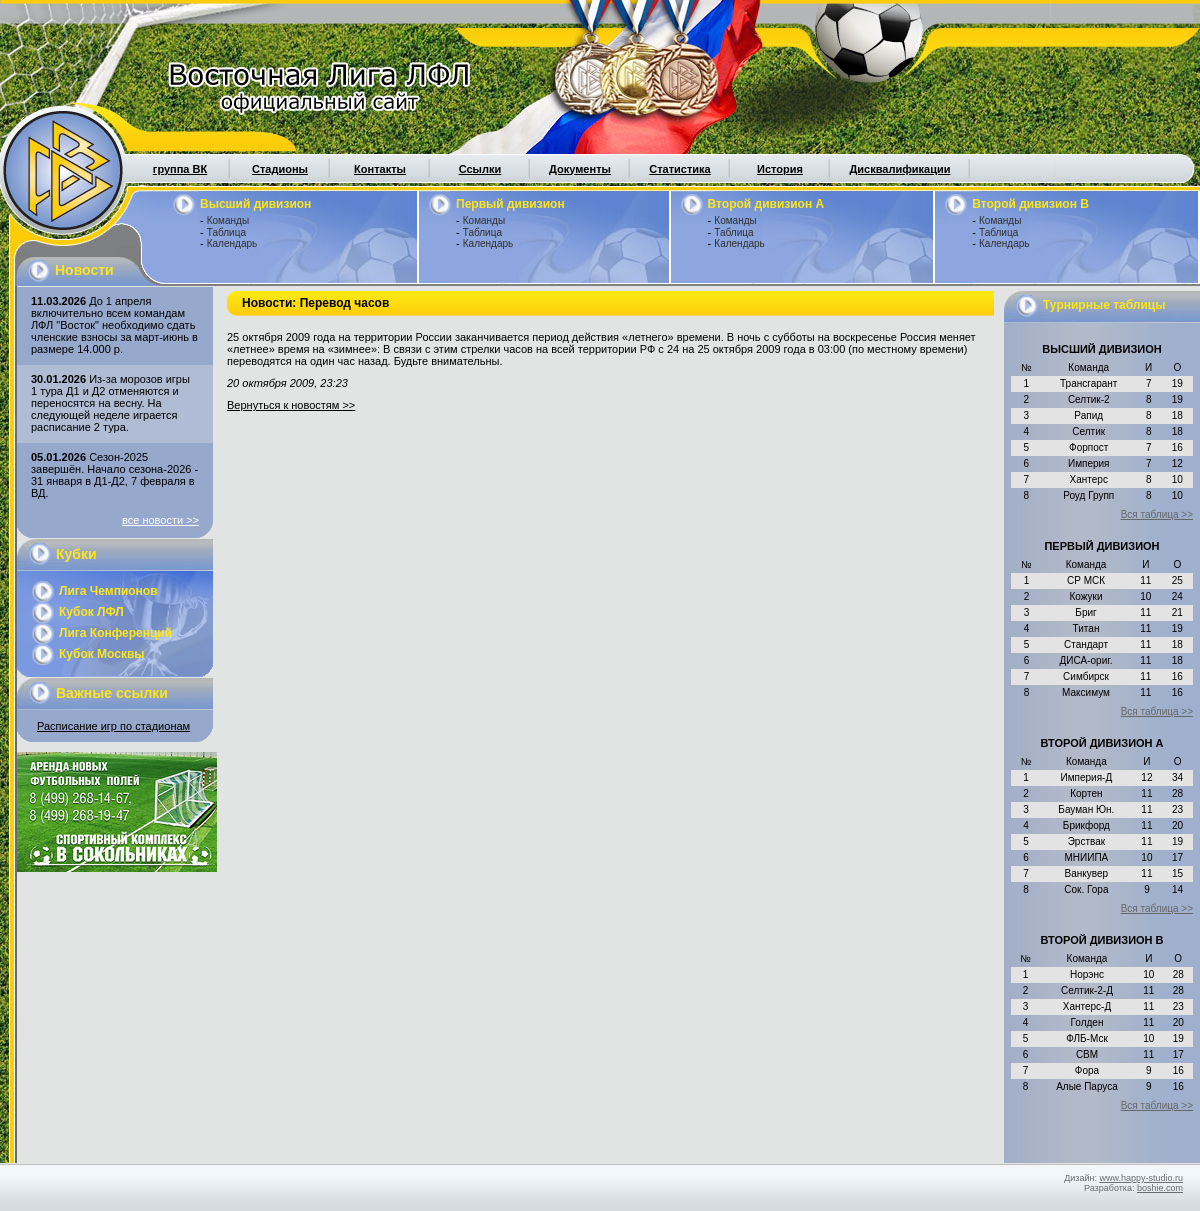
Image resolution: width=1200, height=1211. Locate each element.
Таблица (226, 232)
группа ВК (180, 169)
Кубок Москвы (102, 654)
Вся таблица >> (1157, 514)
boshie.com (1160, 1188)
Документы (580, 169)
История (780, 169)
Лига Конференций (115, 633)
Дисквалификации (899, 169)
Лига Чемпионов (108, 591)
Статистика (680, 169)
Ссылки (480, 169)
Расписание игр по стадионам (113, 726)
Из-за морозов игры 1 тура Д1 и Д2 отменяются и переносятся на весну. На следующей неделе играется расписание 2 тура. (110, 403)
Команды (228, 220)
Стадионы (280, 169)
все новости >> (160, 520)
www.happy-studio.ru (1141, 1178)
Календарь (232, 243)
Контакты (380, 169)
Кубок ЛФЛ (91, 612)
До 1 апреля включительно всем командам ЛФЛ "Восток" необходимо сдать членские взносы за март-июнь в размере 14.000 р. (114, 325)
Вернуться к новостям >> (291, 405)
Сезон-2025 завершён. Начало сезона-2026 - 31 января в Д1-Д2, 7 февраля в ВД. (114, 475)
